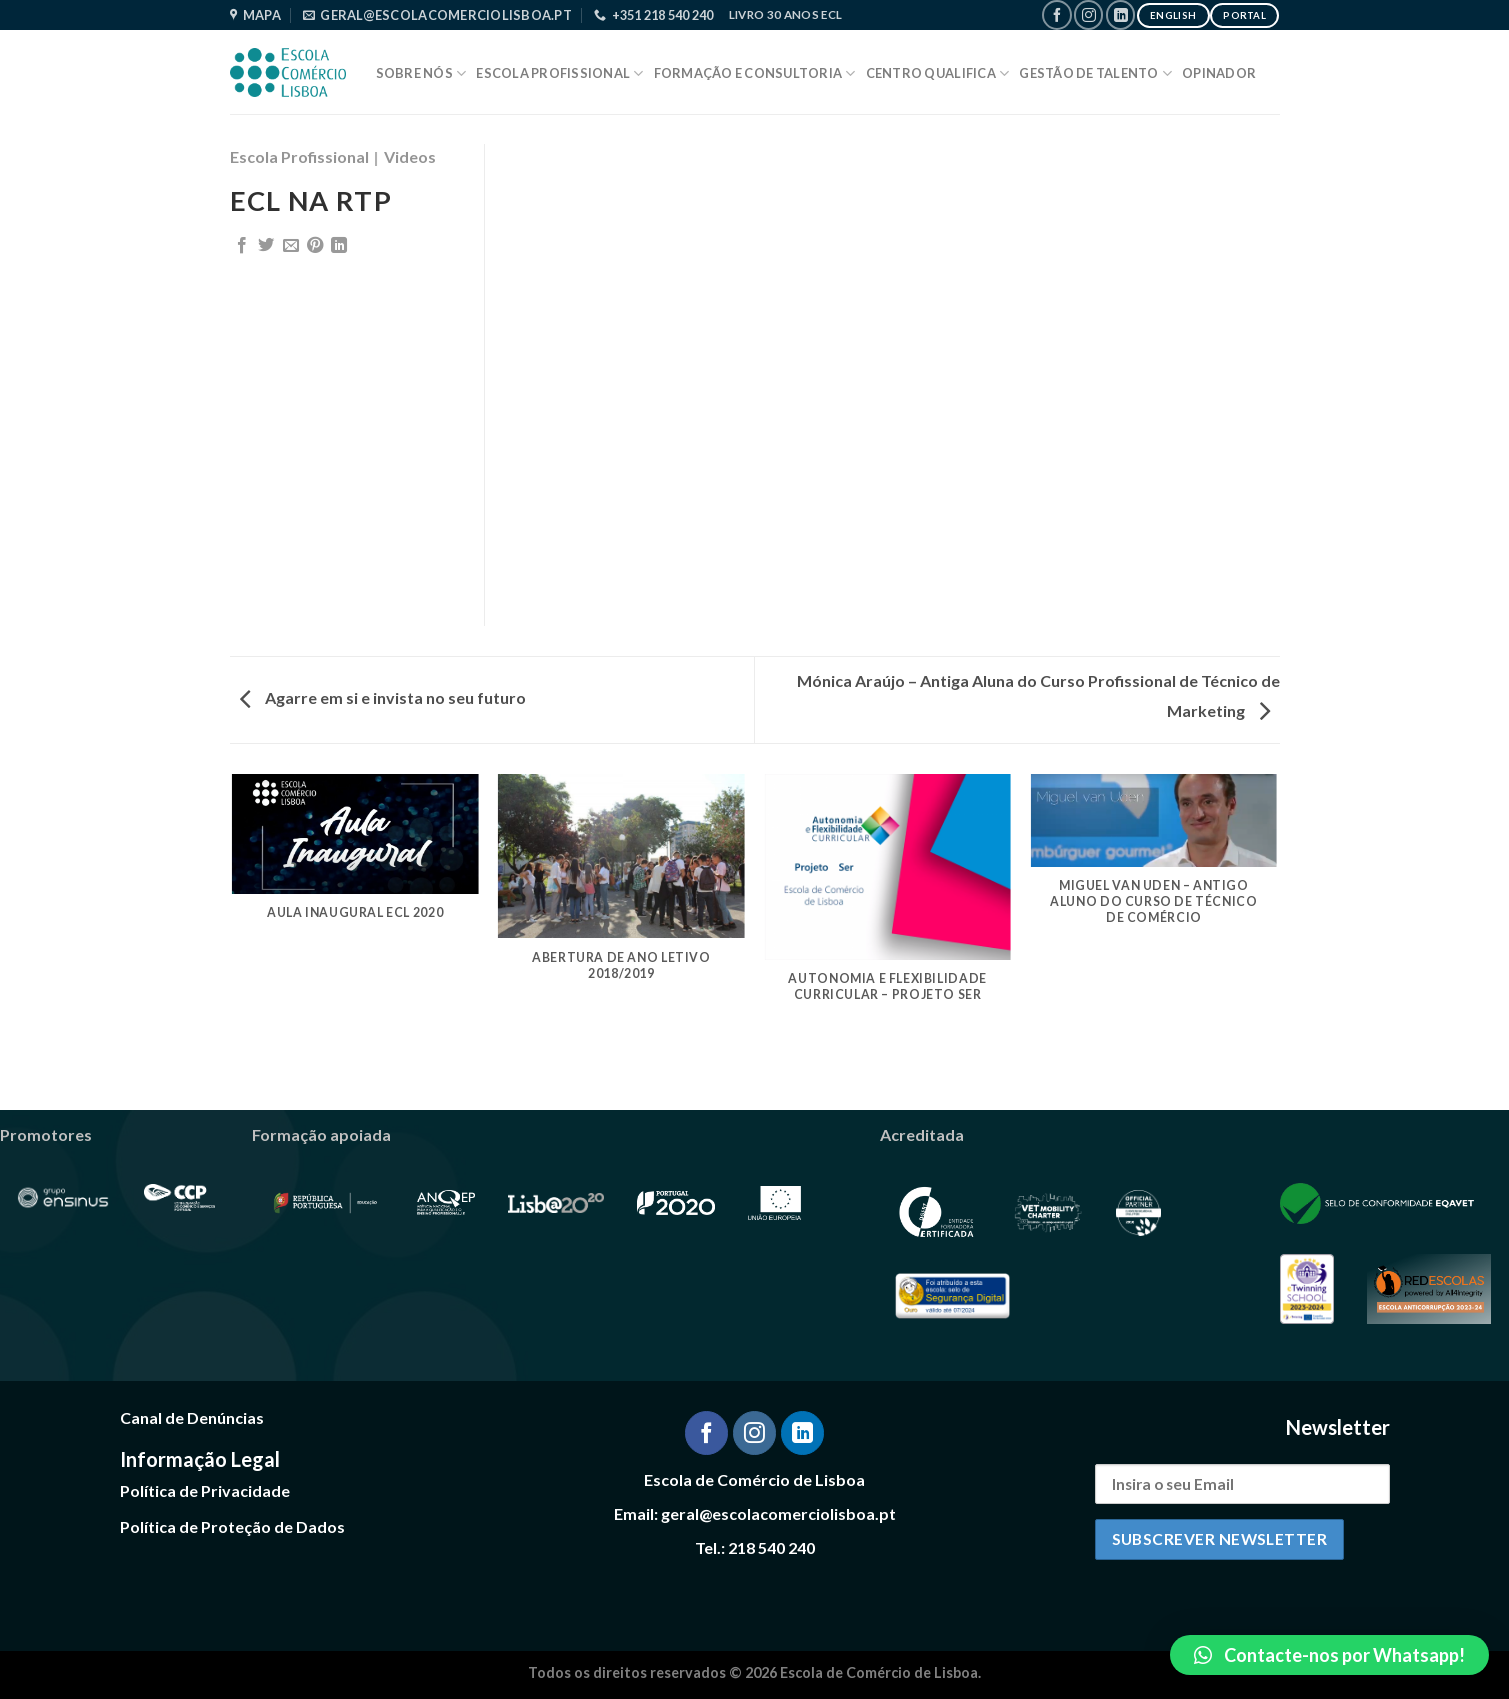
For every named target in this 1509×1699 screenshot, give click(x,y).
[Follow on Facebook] (1056, 14)
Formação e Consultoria (755, 73)
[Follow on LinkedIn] (1120, 14)
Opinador (1219, 73)
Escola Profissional (559, 73)
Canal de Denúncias (192, 1417)
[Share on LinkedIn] (339, 246)
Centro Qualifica (938, 73)
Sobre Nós (421, 73)
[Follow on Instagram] (1088, 14)
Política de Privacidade (205, 1490)
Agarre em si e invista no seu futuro (383, 697)
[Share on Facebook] (242, 246)
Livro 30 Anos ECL (786, 14)
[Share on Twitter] (266, 246)
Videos (410, 156)
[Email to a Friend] (291, 246)
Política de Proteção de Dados (232, 1526)
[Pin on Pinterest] (315, 246)
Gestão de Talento (1095, 73)
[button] (1329, 1655)
